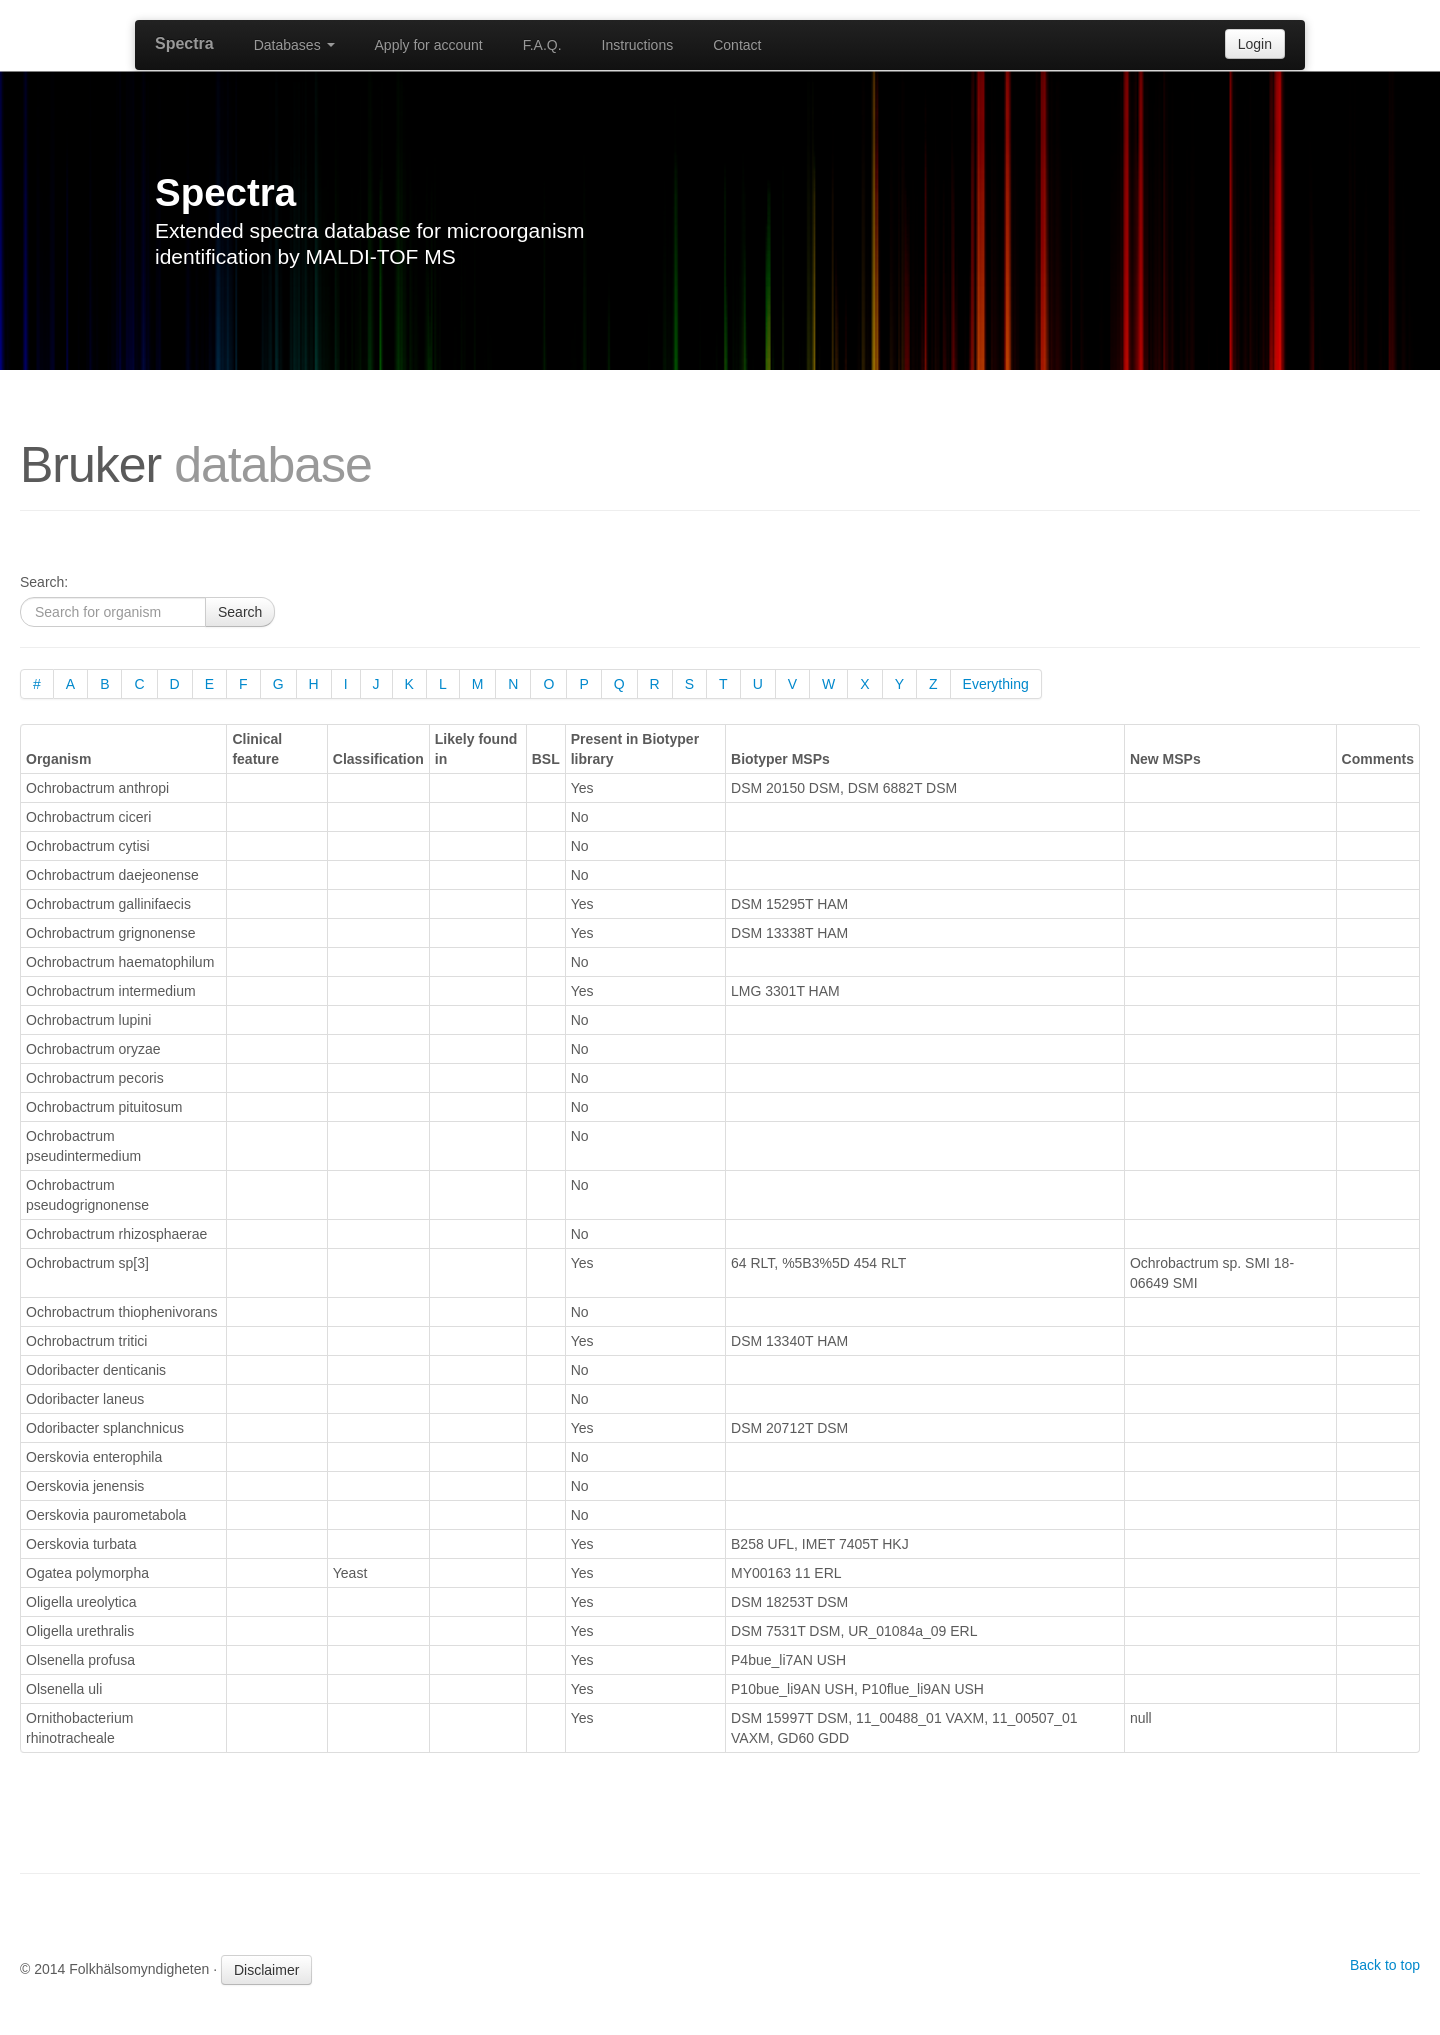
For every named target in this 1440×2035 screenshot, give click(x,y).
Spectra (184, 43)
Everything (996, 684)
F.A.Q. (542, 45)
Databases (294, 45)
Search (240, 612)
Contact (737, 45)
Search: (44, 582)
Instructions (638, 45)
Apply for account (429, 45)
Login (1255, 44)
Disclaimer (266, 1970)
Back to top (1385, 1965)
